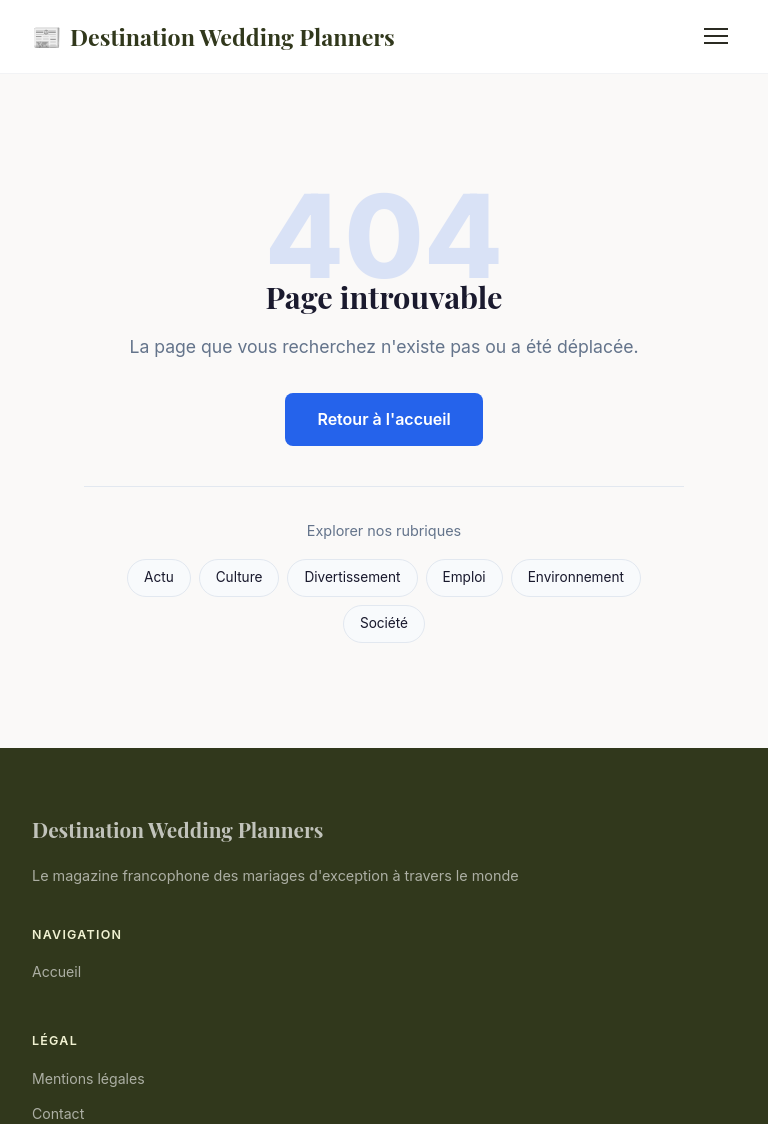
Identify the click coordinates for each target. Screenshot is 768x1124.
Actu (159, 577)
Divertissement (352, 577)
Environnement (576, 577)
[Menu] (716, 36)
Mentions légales (88, 1078)
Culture (239, 577)
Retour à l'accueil (383, 419)
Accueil (56, 971)
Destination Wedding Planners (213, 36)
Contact (58, 1113)
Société (384, 623)
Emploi (464, 577)
